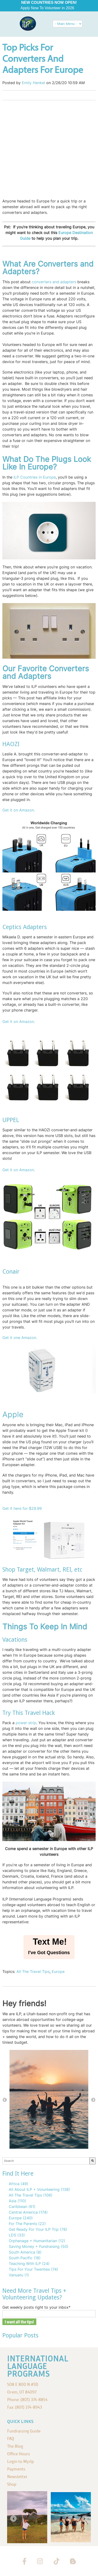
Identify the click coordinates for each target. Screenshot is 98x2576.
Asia (17, 2189)
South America (25, 2240)
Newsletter (17, 2465)
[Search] (92, 2149)
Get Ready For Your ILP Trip (38, 2217)
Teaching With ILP (29, 2251)
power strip (25, 1711)
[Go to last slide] (13, 2507)
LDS (17, 2223)
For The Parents (27, 2211)
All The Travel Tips (33, 1959)
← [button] (4, 2088)
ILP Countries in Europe (35, 465)
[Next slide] (84, 2507)
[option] (48, 2088)
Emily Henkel (33, 82)
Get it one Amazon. (19, 1326)
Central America (28, 2200)
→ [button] (93, 2088)
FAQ (10, 2427)
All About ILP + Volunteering (39, 2177)
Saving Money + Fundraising (38, 2234)
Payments (16, 2457)
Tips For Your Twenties (33, 2257)
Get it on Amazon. (19, 798)
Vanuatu (19, 2263)
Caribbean (22, 2194)
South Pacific (25, 2246)
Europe (58, 1959)
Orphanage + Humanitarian (37, 2228)
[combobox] (45, 2149)
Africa (18, 2171)
